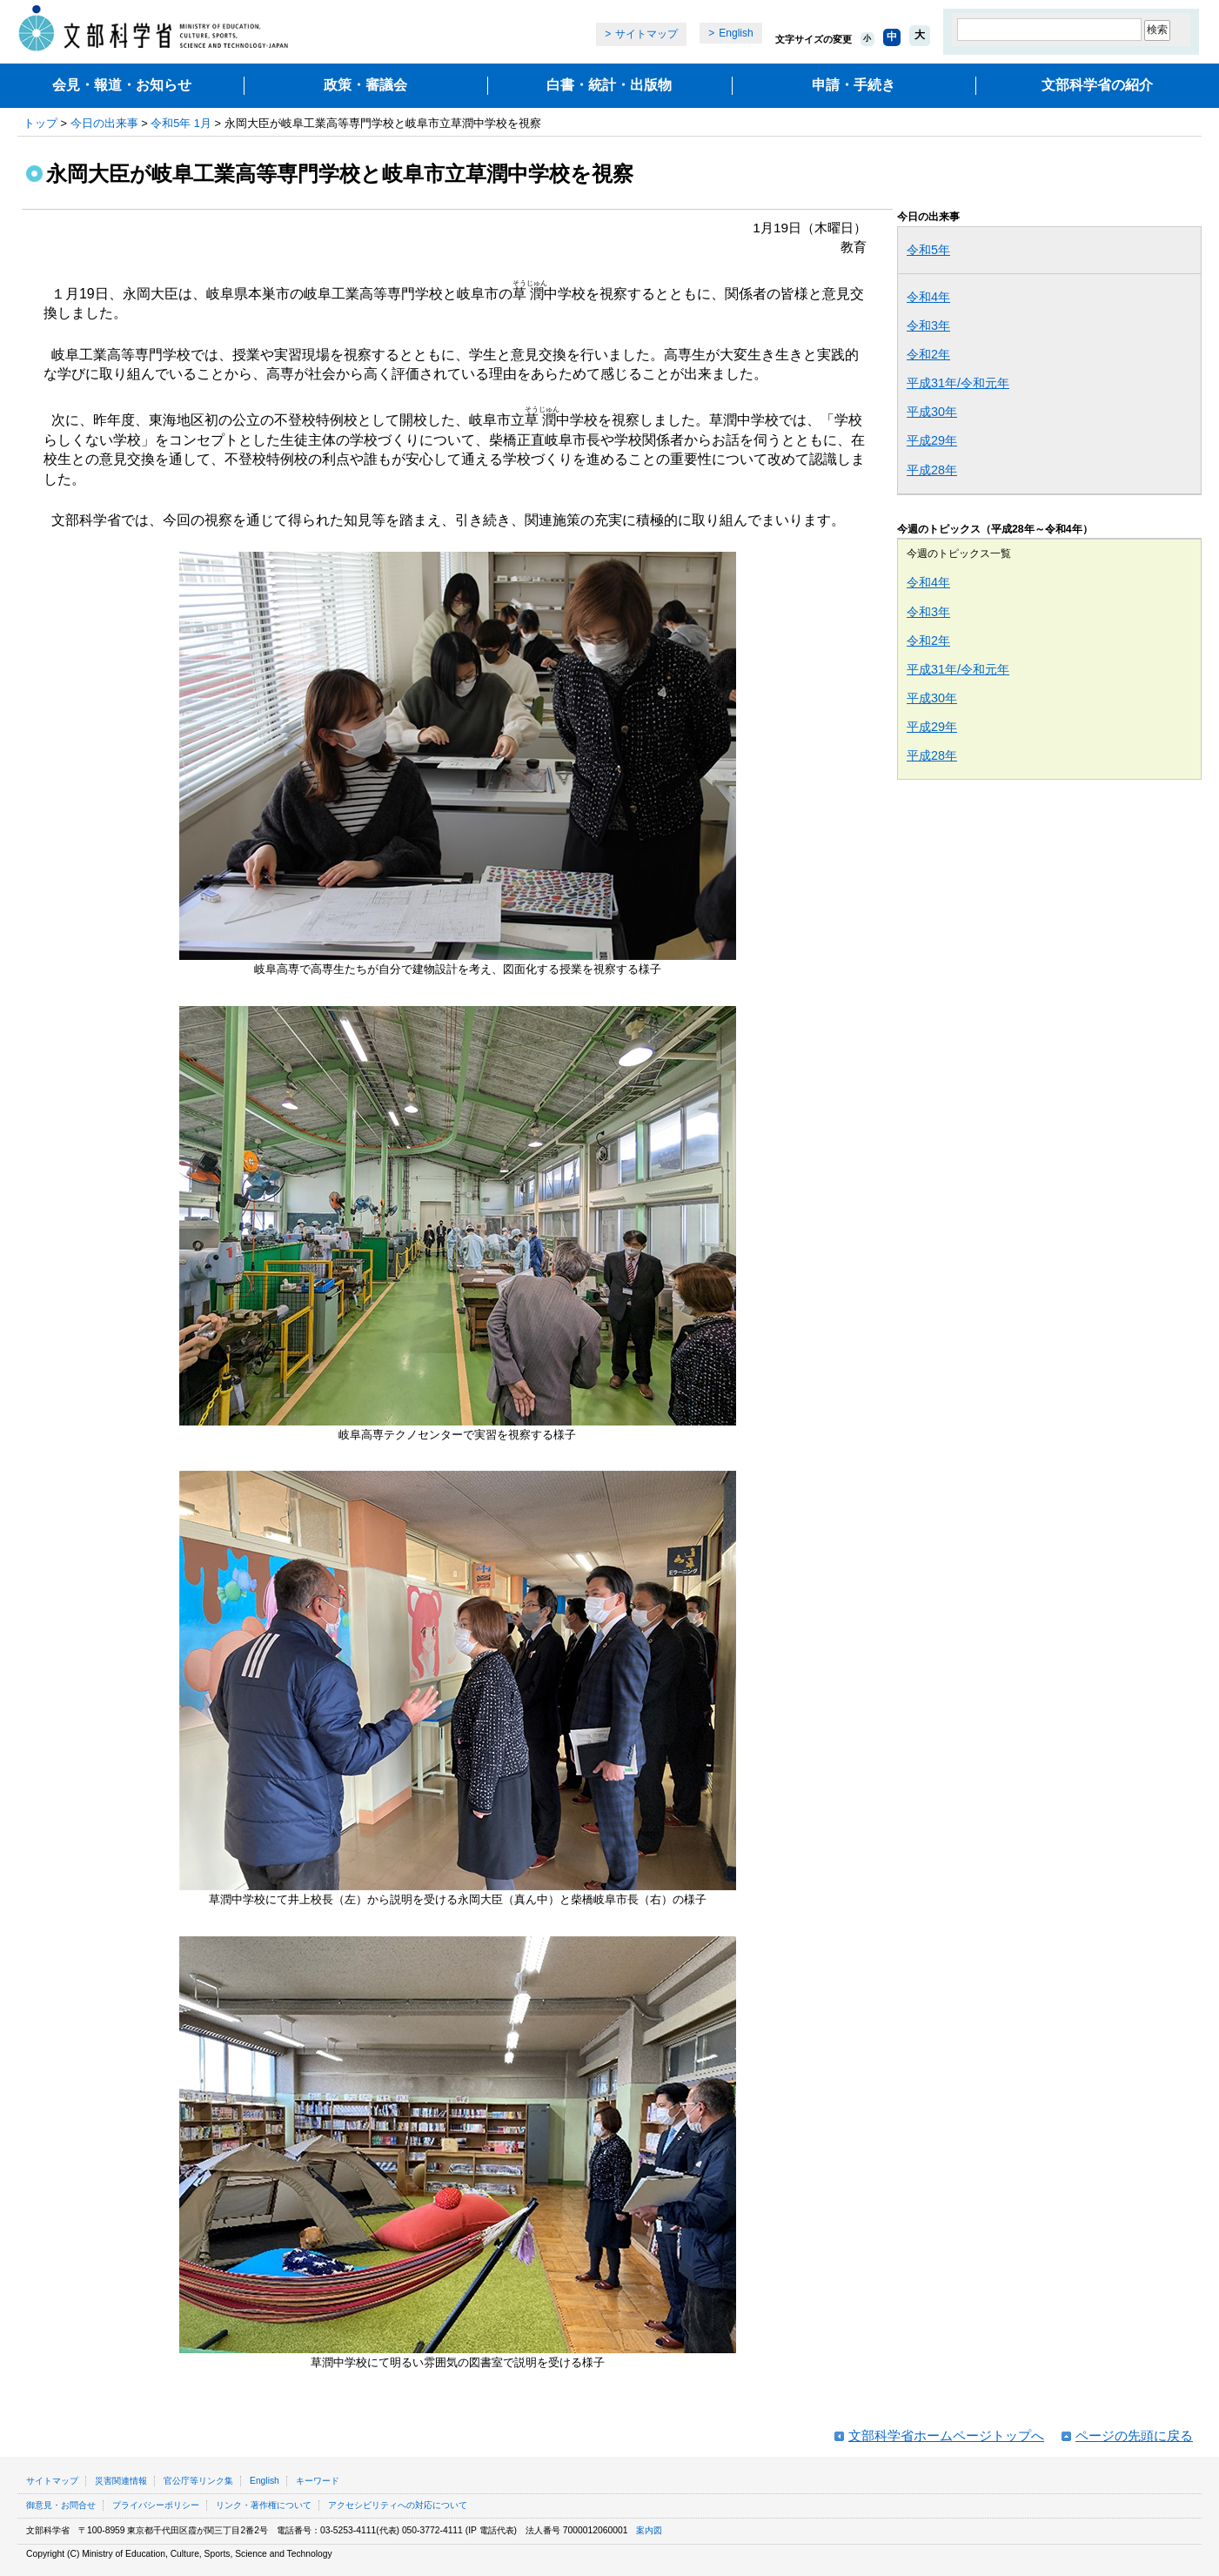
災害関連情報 (121, 2480)
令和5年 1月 (181, 123)
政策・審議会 (365, 84)
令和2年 (928, 354)
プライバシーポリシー (155, 2505)
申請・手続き (853, 84)
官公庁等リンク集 (198, 2480)
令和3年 (928, 325)
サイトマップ (646, 34)
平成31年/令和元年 (958, 383)
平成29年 (932, 440)
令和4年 (928, 297)
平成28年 (932, 470)
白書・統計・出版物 (609, 84)
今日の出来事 (104, 123)
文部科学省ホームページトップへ (946, 2435)
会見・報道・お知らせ (121, 84)
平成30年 (932, 412)
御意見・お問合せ (61, 2505)
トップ (40, 123)
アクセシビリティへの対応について (397, 2505)
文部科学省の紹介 (1097, 84)
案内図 (649, 2530)
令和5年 (928, 250)
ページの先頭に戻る (1134, 2435)
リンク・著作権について (263, 2505)
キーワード (317, 2480)
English (736, 33)
